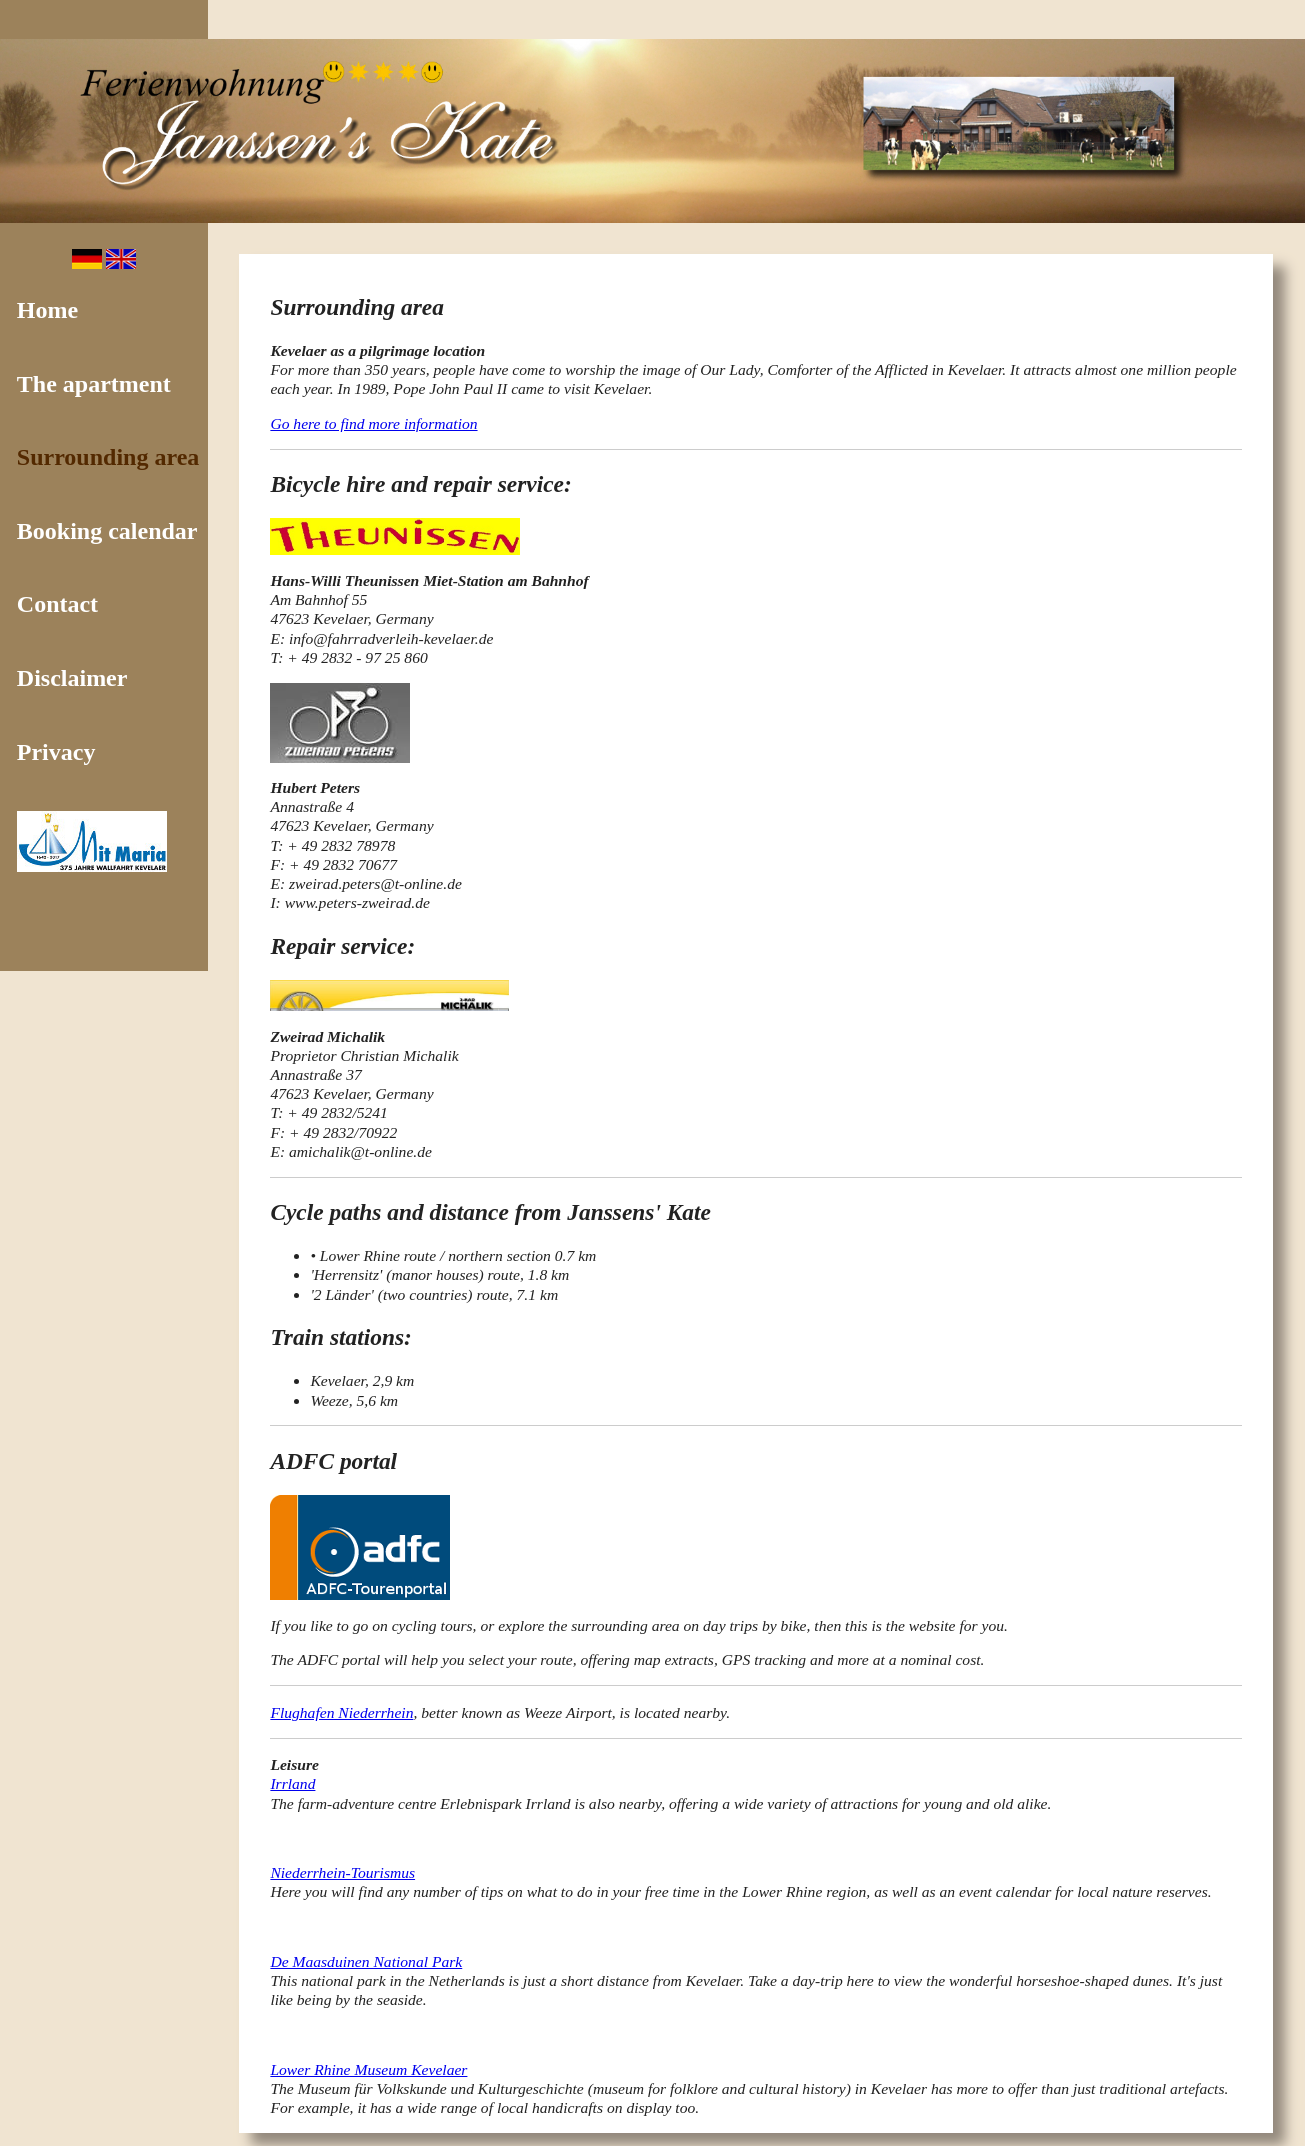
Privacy (56, 752)
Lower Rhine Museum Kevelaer (368, 2069)
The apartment (94, 384)
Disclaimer (72, 678)
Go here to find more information (373, 423)
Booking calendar (107, 531)
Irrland (292, 1783)
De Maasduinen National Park (366, 1961)
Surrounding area (108, 457)
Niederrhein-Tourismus (342, 1872)
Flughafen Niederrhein (341, 1712)
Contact (57, 604)
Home (47, 310)
